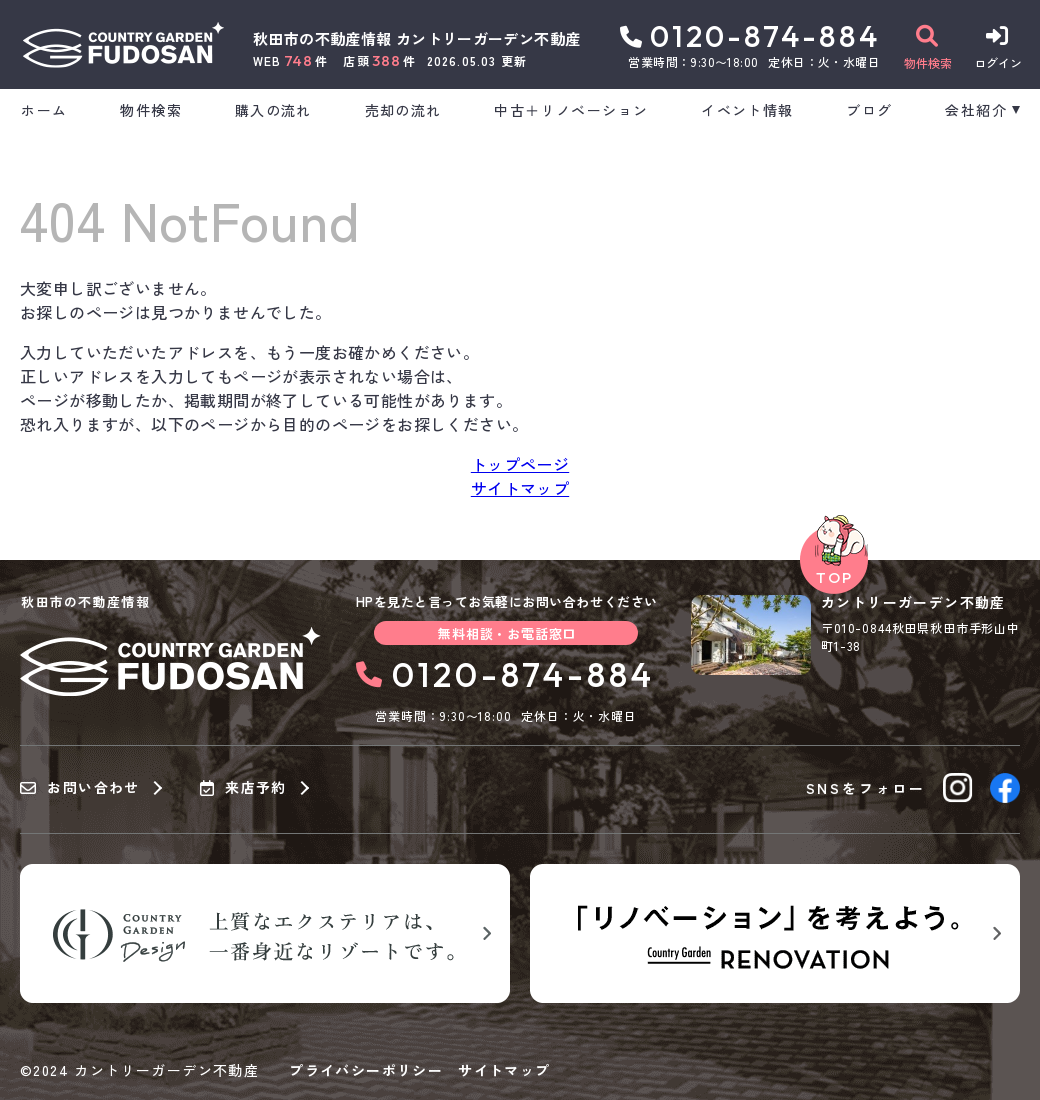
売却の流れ (403, 110)
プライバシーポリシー (366, 1070)
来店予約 (243, 788)
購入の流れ (273, 110)
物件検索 (151, 110)
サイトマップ (520, 488)
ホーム (44, 110)
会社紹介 (976, 110)
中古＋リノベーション (571, 110)
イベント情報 (747, 110)
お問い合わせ (80, 788)
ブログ (869, 110)
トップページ (520, 464)
